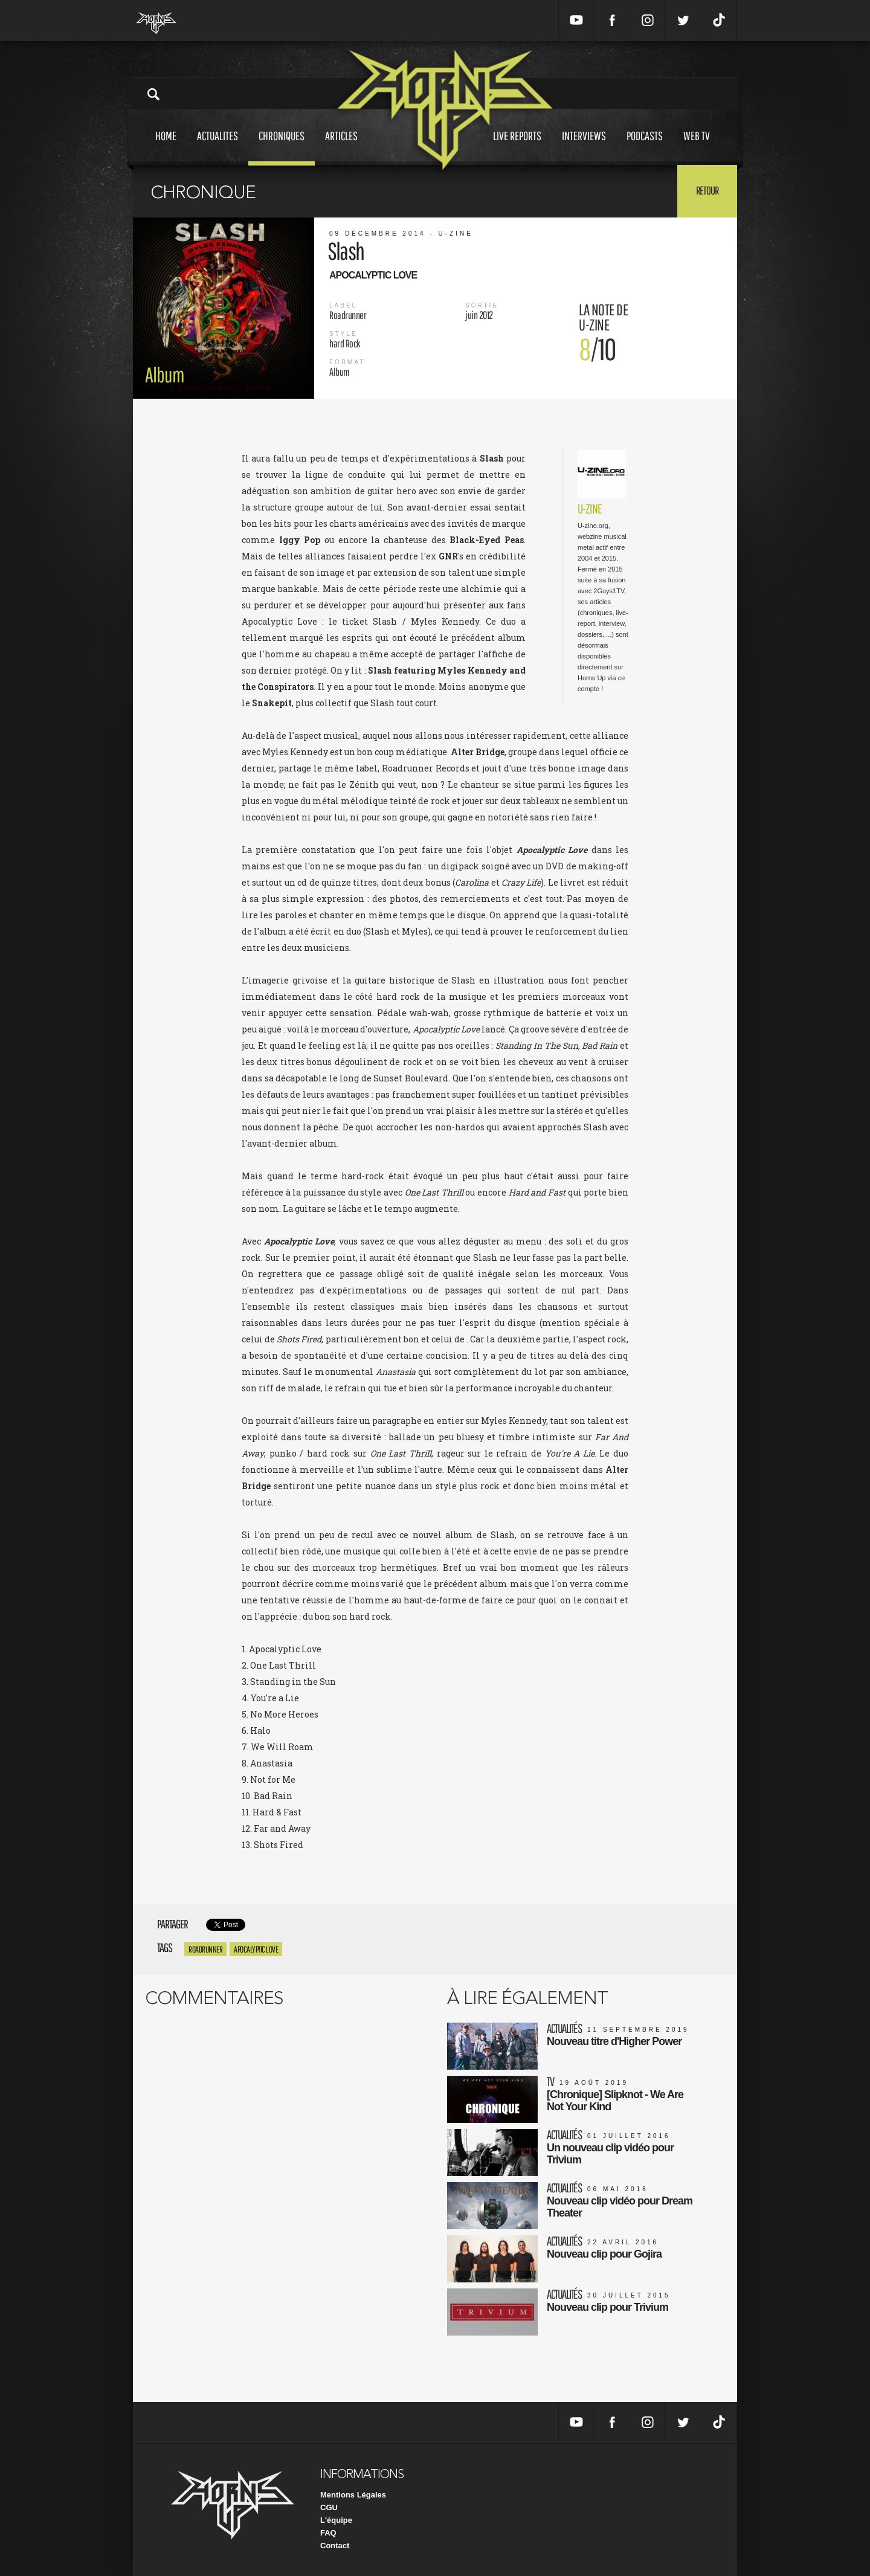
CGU (329, 2507)
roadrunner (205, 1949)
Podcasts (644, 147)
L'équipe (336, 2520)
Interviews (584, 147)
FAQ (328, 2532)
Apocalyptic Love (256, 1949)
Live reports (517, 147)
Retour (707, 190)
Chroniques (281, 147)
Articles (341, 147)
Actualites (217, 147)
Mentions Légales (353, 2494)
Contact (334, 2545)
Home (166, 147)
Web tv (696, 147)
